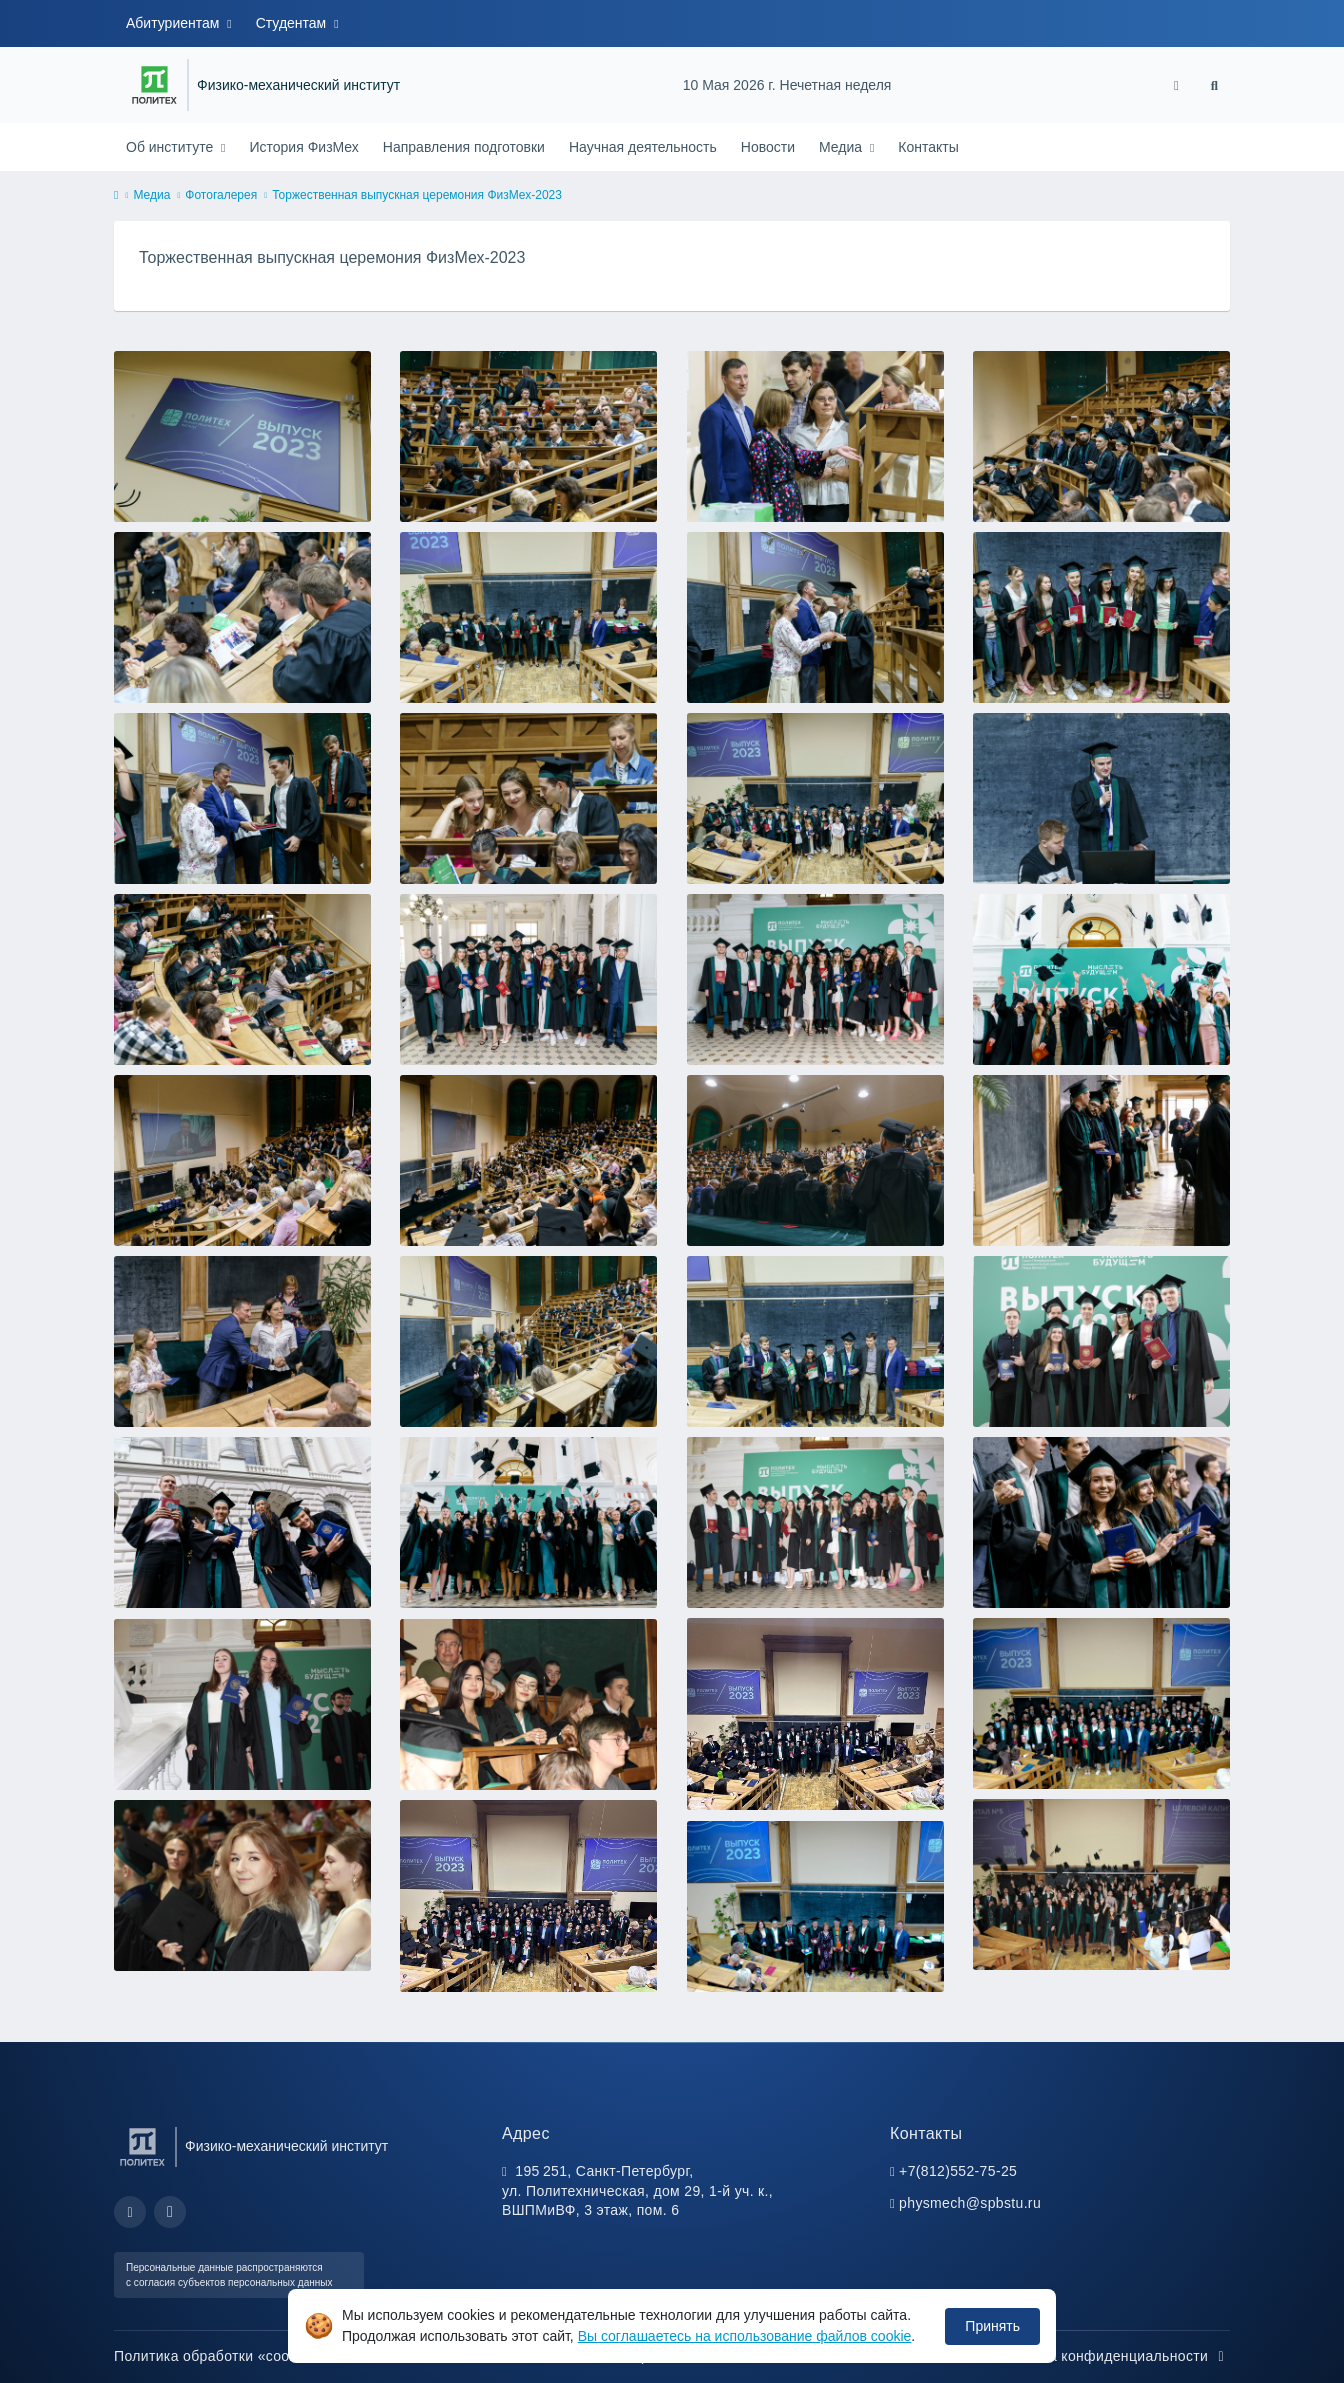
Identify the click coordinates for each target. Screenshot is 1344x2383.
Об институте (171, 147)
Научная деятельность (643, 147)
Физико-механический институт (298, 85)
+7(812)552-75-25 (958, 2171)
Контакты (928, 147)
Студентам (293, 23)
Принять (992, 2326)
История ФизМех (303, 147)
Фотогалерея (221, 195)
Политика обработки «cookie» (226, 2356)
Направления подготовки (464, 147)
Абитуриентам (174, 23)
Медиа (842, 147)
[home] (116, 196)
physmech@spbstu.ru (970, 2203)
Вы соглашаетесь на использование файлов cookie (745, 2336)
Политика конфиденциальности (1111, 2356)
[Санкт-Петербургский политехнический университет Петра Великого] (154, 85)
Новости (768, 147)
